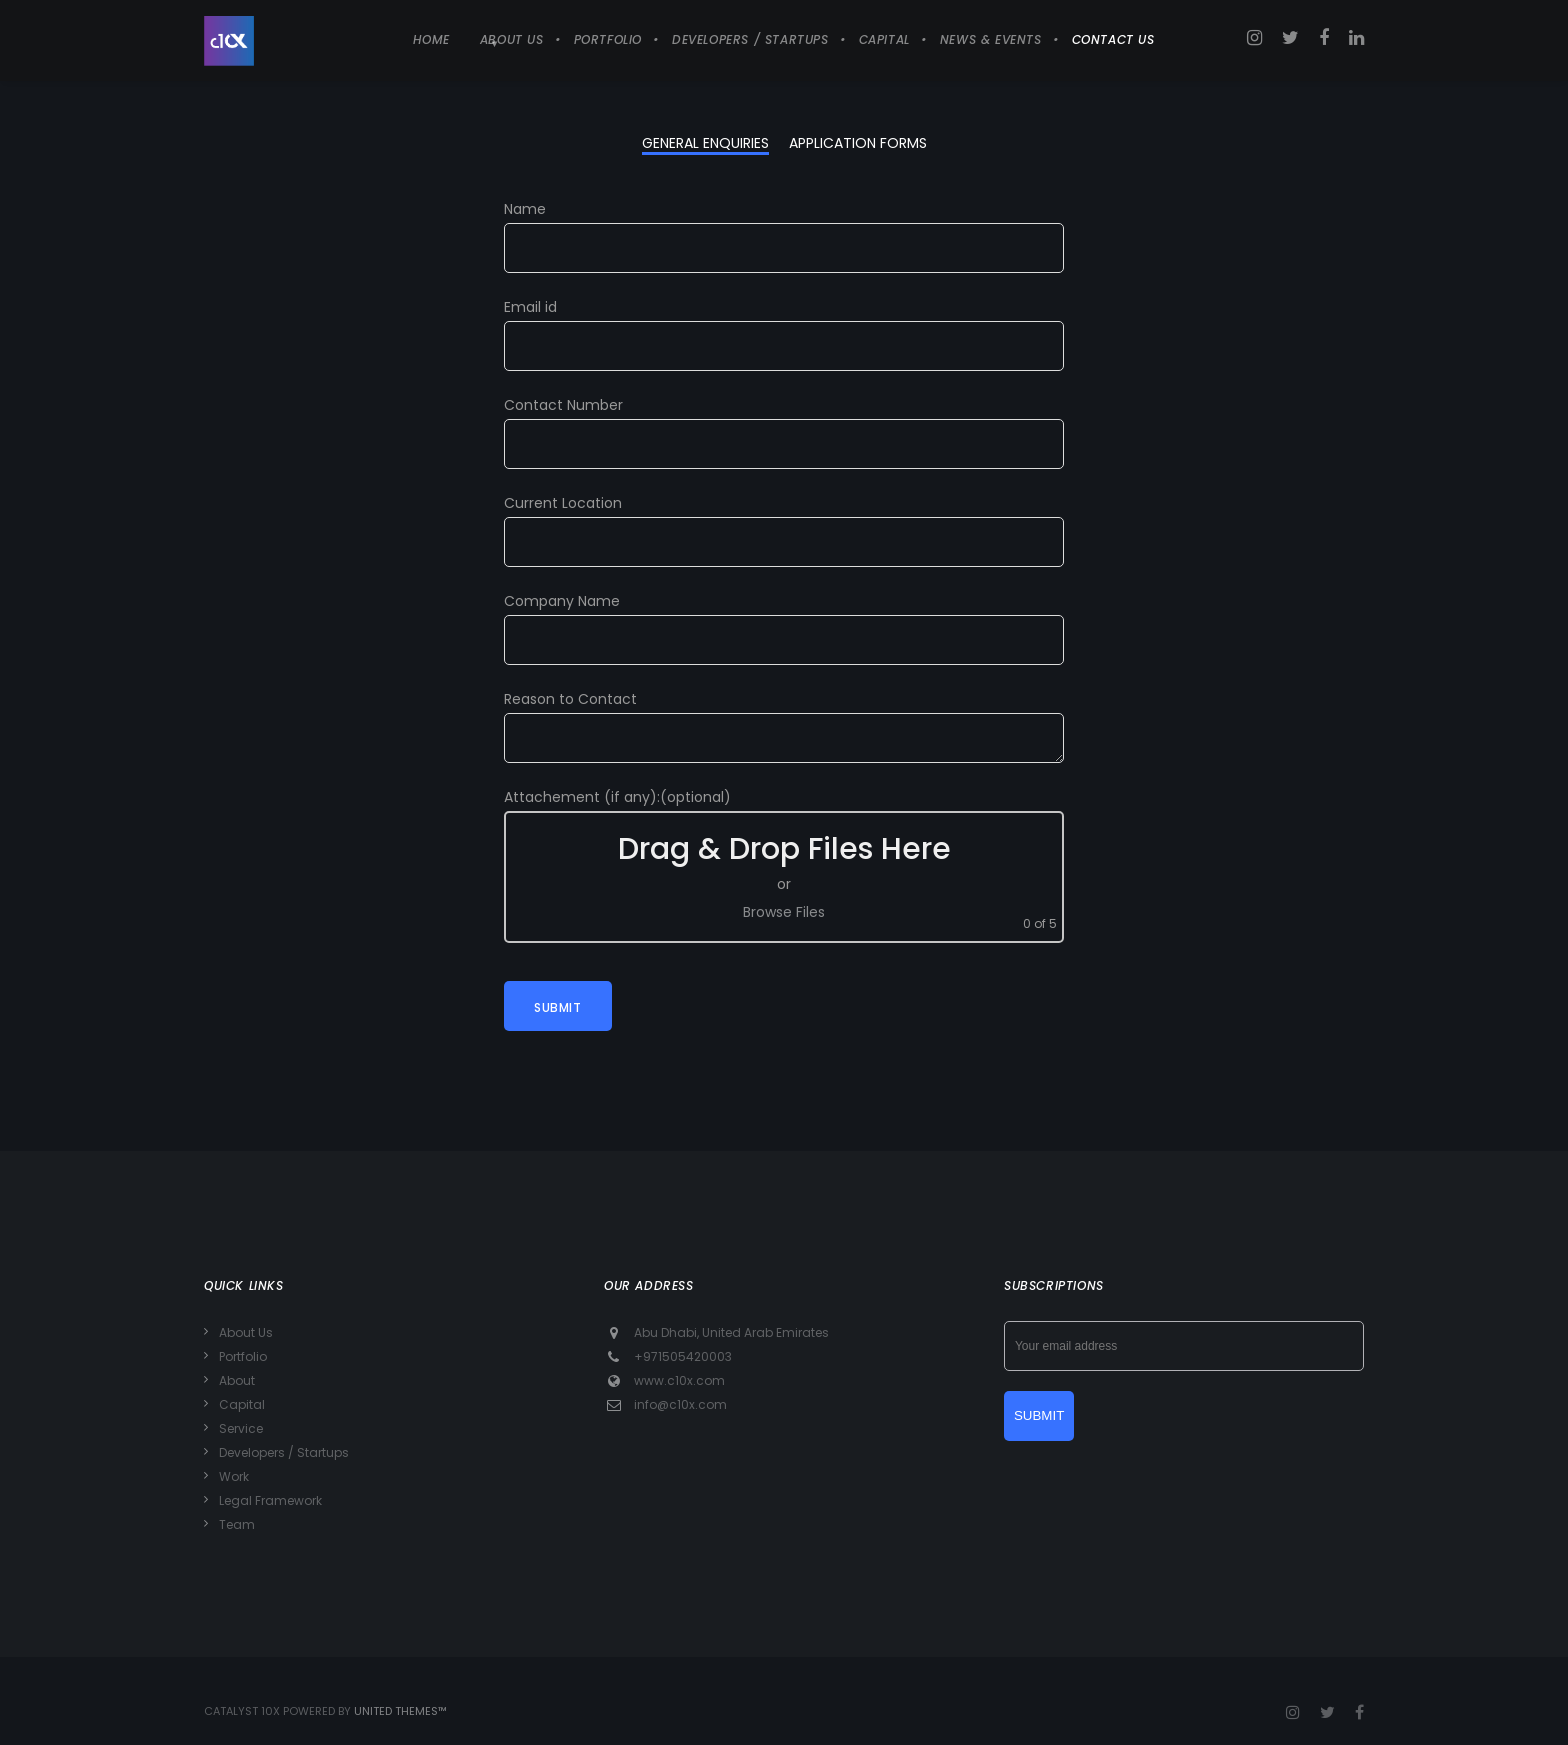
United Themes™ (400, 1711)
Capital (242, 1404)
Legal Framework (270, 1500)
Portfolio (243, 1356)
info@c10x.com (680, 1404)
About (237, 1380)
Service (241, 1428)
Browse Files (784, 912)
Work (234, 1476)
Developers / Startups (284, 1452)
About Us (246, 1332)
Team (237, 1524)
